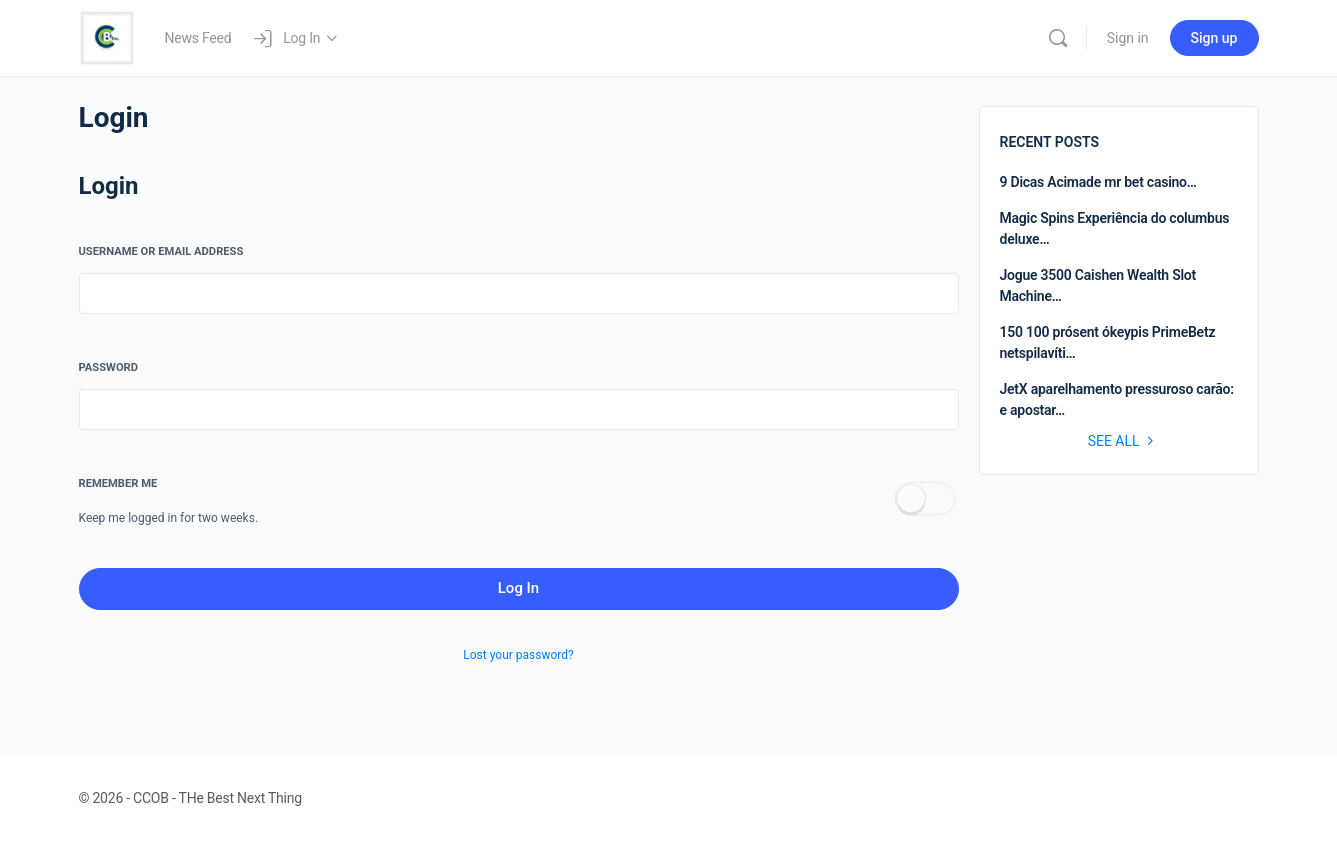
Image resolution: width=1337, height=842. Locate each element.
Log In (518, 588)
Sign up (1214, 38)
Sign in (1128, 38)
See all (1124, 441)
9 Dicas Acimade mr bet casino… (1098, 182)
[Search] (1058, 38)
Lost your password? (518, 655)
